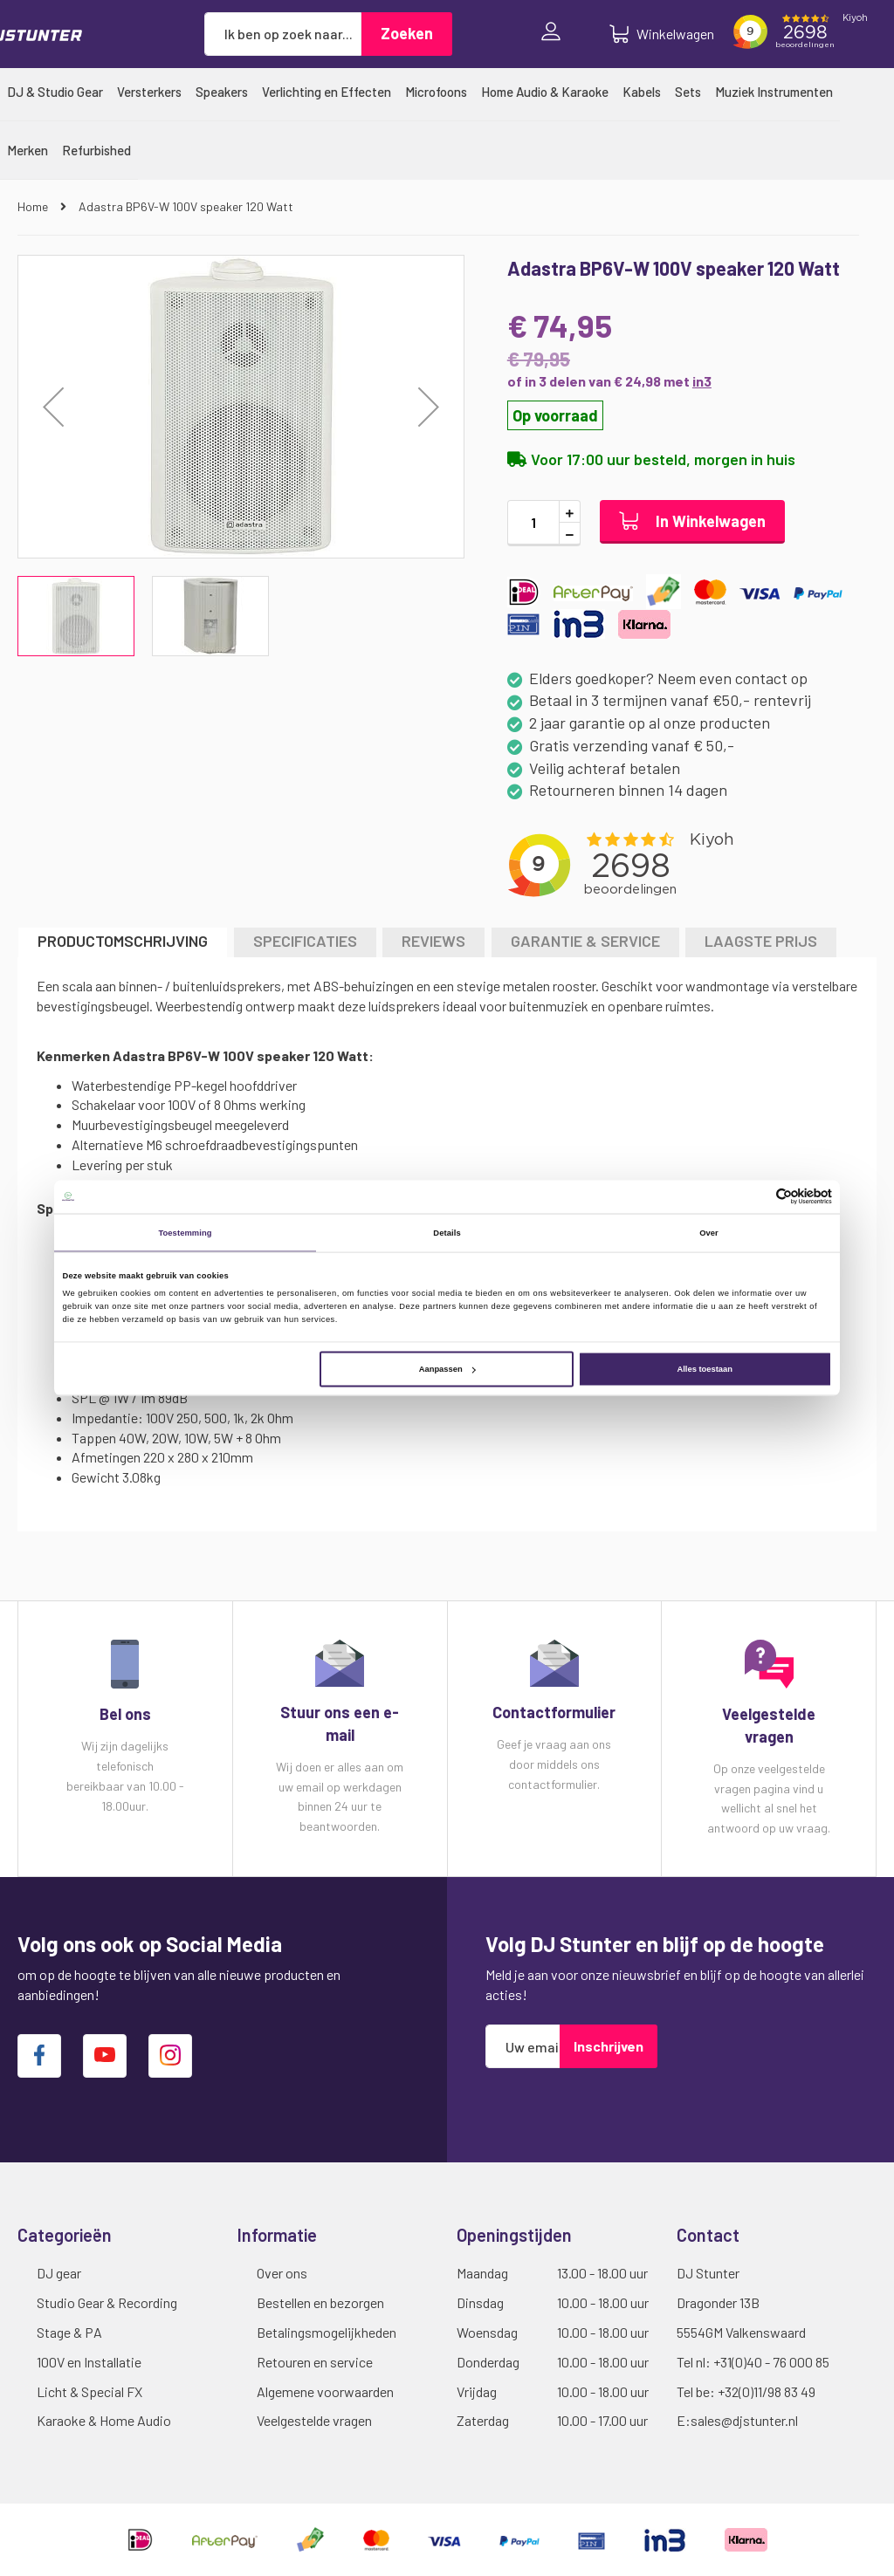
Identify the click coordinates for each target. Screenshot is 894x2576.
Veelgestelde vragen (314, 2420)
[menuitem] (55, 91)
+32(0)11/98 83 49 (766, 2391)
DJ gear (59, 2272)
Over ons (282, 2272)
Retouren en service (315, 2361)
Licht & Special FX (89, 2391)
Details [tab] (446, 1232)
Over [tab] (709, 1232)
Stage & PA (69, 2332)
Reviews (433, 940)
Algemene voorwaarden (325, 2391)
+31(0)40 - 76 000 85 (771, 2361)
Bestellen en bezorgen (320, 2302)
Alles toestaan (704, 1369)
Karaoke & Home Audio (104, 2420)
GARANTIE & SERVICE (585, 940)
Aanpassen (447, 1369)
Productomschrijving (123, 940)
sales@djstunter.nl (744, 2420)
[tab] (122, 942)
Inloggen (555, 33)
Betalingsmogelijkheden (326, 2332)
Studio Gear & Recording (107, 2302)
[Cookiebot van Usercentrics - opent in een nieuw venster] (755, 1197)
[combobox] (282, 34)
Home (34, 206)
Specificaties (305, 940)
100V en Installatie (89, 2361)
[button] (429, 407)
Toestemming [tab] (184, 1232)
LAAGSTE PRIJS (761, 940)
